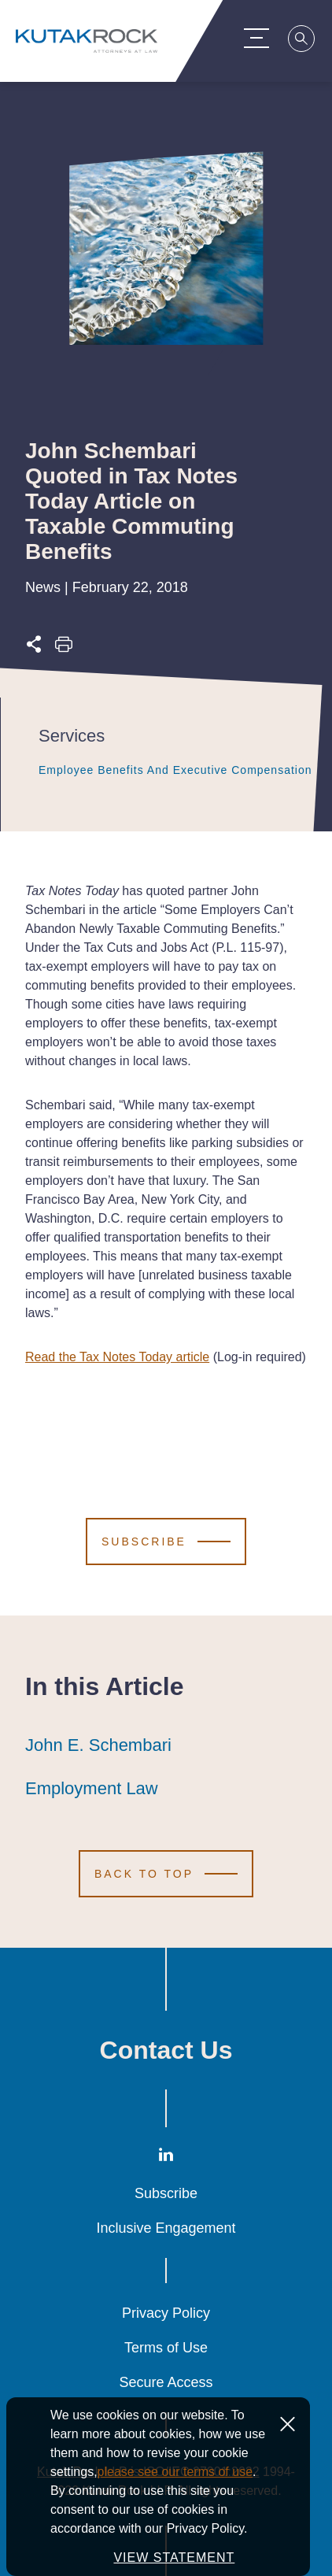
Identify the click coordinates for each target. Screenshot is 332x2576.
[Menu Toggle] (258, 37)
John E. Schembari (98, 1745)
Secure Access (165, 2382)
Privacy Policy (166, 2313)
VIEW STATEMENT (173, 2557)
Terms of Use (166, 2347)
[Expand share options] (33, 648)
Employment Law (91, 1788)
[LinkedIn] (166, 2157)
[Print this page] (63, 648)
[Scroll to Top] (166, 1873)
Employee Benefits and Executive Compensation (175, 770)
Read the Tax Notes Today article (117, 1357)
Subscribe (166, 2193)
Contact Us (166, 2050)
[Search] (304, 41)
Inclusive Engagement (165, 2228)
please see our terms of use (175, 2471)
